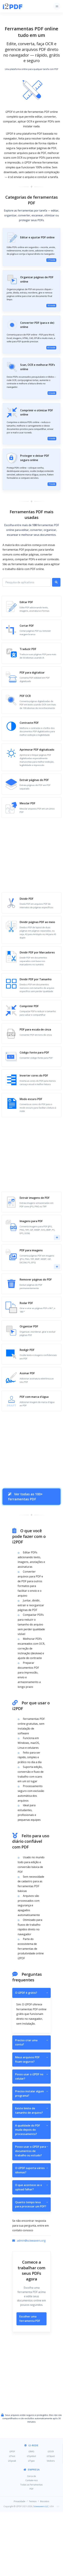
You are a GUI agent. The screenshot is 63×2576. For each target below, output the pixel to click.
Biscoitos (44, 2564)
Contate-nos (31, 2544)
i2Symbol (31, 2519)
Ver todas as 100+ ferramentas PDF (25, 1560)
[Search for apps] (27, 646)
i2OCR (51, 2515)
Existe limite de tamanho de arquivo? (31, 2174)
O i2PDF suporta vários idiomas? (31, 2234)
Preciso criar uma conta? (31, 2106)
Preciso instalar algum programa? (31, 2157)
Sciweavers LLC (41, 2570)
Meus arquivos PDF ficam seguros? (31, 2123)
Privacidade (19, 2564)
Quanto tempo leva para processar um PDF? (31, 2268)
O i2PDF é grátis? (31, 2057)
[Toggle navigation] (56, 6)
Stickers (51, 2524)
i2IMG (31, 2515)
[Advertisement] (31, 52)
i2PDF (12, 2515)
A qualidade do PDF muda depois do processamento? (31, 2193)
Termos (33, 2564)
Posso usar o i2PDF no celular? (31, 2140)
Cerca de (31, 2539)
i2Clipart (51, 2519)
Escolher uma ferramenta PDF (29, 2383)
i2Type (31, 2524)
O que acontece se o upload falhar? (31, 2251)
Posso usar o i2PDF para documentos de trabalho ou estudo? (31, 2215)
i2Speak (12, 2524)
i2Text (12, 2519)
